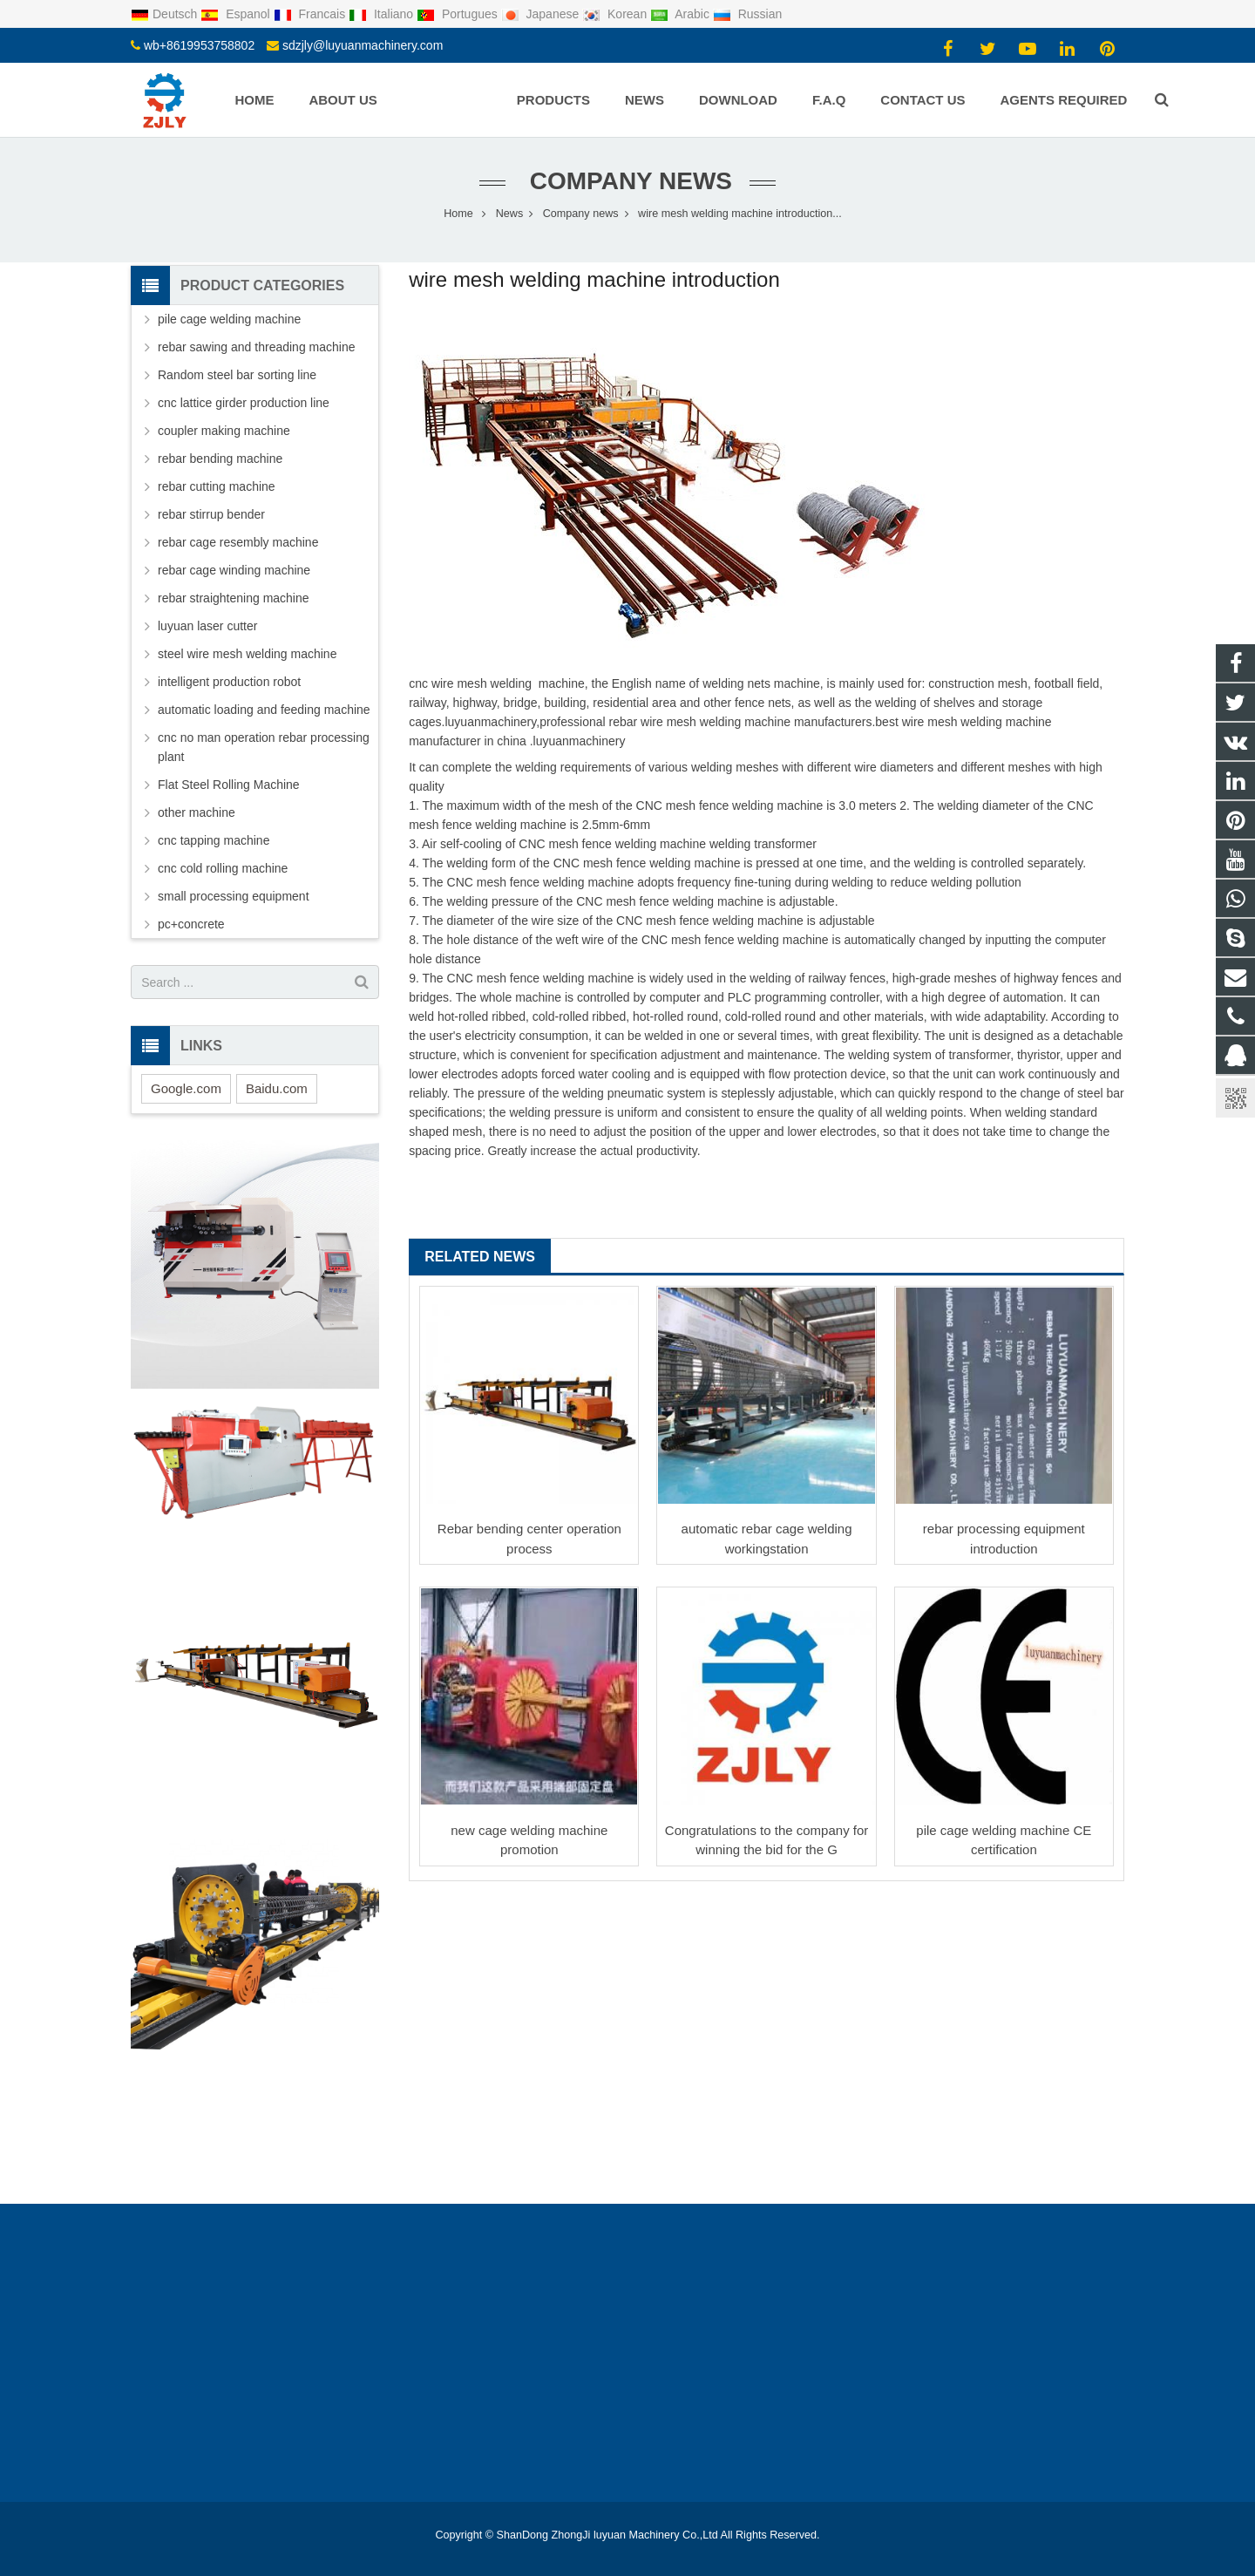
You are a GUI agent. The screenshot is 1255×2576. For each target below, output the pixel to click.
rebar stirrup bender (211, 514)
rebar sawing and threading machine (256, 347)
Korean (616, 14)
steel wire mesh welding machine (247, 654)
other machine (196, 812)
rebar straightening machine (233, 598)
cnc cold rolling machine (223, 868)
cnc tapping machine (213, 840)
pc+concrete (191, 924)
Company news (627, 180)
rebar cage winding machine (234, 570)
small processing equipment (233, 896)
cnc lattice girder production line (243, 403)
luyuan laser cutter (207, 626)
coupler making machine (224, 431)
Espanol (236, 14)
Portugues (459, 14)
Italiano (383, 14)
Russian (747, 14)
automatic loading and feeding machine (264, 710)
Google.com (186, 1088)
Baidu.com (277, 1088)
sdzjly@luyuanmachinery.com (362, 45)
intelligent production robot (229, 682)
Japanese (542, 14)
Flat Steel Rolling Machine (229, 785)
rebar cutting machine (216, 486)
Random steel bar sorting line (237, 375)
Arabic (681, 14)
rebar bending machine (220, 459)
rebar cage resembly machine (238, 542)
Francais (311, 14)
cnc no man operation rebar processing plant (264, 747)
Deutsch (165, 14)
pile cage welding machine (229, 319)
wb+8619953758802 (199, 45)
